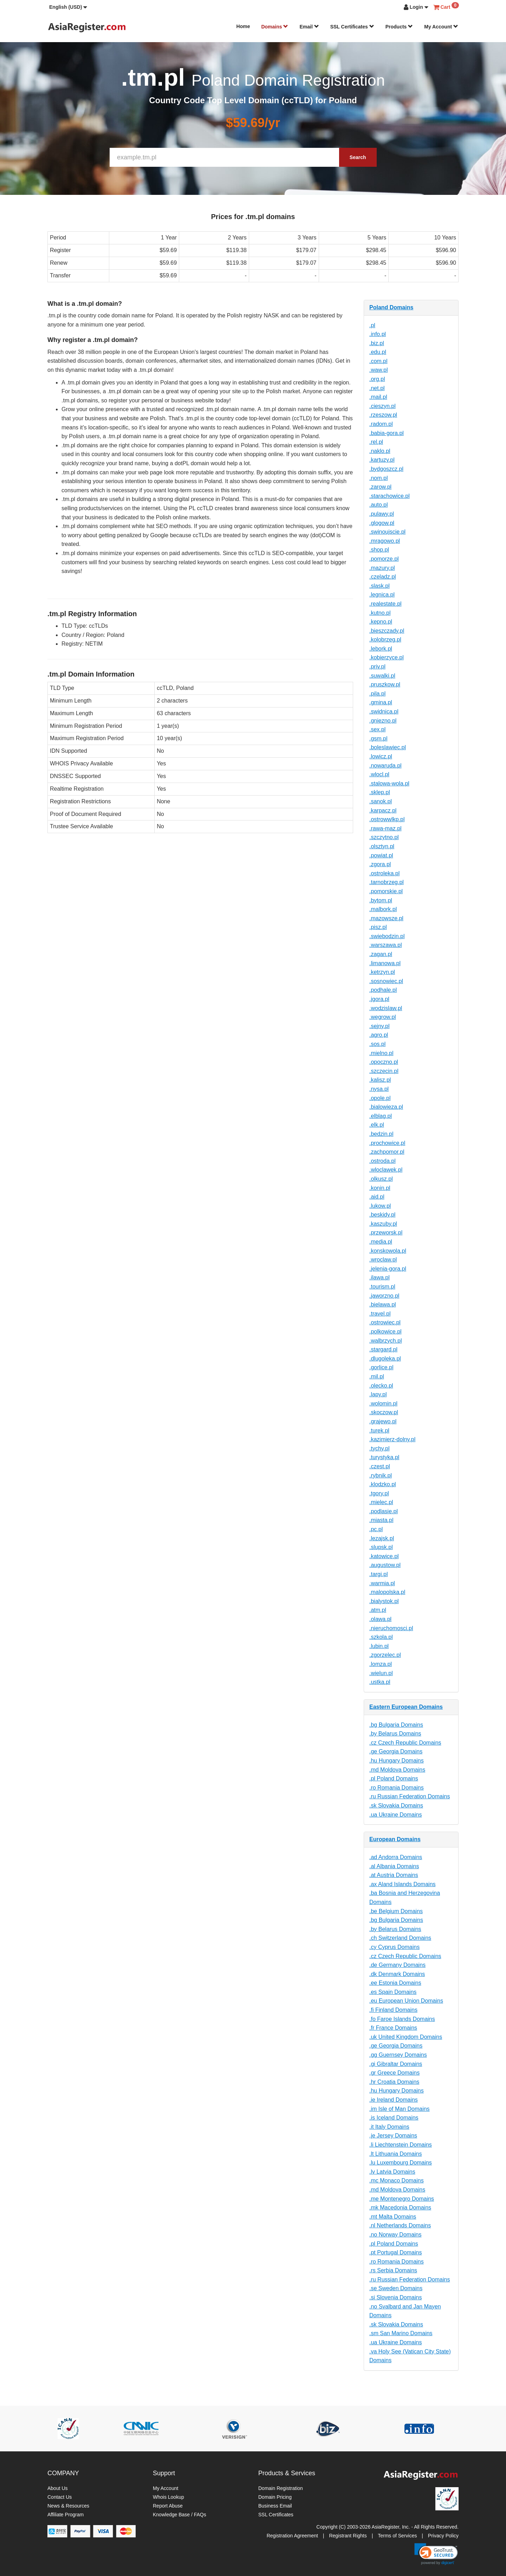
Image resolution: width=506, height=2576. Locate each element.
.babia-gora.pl (386, 433)
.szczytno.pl (384, 837)
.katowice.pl (384, 1556)
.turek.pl (379, 1431)
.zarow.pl (380, 487)
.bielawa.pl (382, 1304)
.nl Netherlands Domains (400, 2225)
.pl (372, 325)
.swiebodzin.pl (387, 936)
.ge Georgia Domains (395, 1751)
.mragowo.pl (384, 541)
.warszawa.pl (385, 945)
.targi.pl (378, 1574)
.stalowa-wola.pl (389, 783)
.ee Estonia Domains (395, 1983)
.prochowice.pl (387, 1143)
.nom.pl (378, 478)
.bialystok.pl (384, 1601)
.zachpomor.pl (386, 1152)
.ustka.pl (379, 1682)
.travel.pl (379, 1314)
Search (358, 157)
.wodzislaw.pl (385, 1008)
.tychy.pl (379, 1448)
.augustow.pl (385, 1565)
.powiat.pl (381, 855)
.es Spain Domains (392, 1992)
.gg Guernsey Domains (398, 2055)
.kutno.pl (379, 613)
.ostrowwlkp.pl (386, 819)
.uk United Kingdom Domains (405, 2037)
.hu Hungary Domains (396, 1761)
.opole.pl (380, 1098)
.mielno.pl (381, 1053)
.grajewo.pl (382, 1421)
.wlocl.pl (379, 774)
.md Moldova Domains (397, 1770)
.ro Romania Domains (396, 1788)
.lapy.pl (378, 1394)
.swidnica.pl (383, 711)
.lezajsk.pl (381, 1538)
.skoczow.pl (383, 1412)
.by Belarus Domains (395, 1734)
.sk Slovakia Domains (396, 1806)
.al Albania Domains (394, 1866)
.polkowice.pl (385, 1332)
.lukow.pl (380, 1206)
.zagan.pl (380, 954)
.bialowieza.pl (386, 1107)
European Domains (395, 1839)
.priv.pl (377, 667)
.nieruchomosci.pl (391, 1628)
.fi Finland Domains (393, 2010)
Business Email (275, 2506)
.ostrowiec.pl (385, 1322)
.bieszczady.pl (386, 631)
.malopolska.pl (387, 1592)
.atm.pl (377, 1610)
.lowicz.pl (380, 756)
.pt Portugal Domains (395, 2252)
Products (399, 26)
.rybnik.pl (380, 1475)
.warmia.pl (382, 1583)
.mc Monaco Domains (396, 2180)
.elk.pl (376, 1125)
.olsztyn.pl (381, 846)
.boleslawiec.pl (387, 747)
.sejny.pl (379, 1026)
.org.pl (377, 379)
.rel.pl (376, 442)
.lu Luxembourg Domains (400, 2163)
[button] (68, 7)
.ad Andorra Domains (395, 1857)
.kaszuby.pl (383, 1224)
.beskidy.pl (382, 1215)
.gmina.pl (380, 702)
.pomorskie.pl (386, 891)
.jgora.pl (379, 999)
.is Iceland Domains (394, 2118)
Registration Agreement (292, 2535)
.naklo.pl (379, 451)
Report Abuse (168, 2506)
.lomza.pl (380, 1664)
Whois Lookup (168, 2497)
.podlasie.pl (383, 1511)
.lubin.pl (379, 1646)
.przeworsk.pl (385, 1233)
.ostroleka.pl (384, 873)
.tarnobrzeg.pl (386, 882)
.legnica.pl (382, 595)
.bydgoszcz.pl (386, 469)
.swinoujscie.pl (387, 532)
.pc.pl (376, 1529)
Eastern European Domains (406, 1707)
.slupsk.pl (381, 1547)
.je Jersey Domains (393, 2136)
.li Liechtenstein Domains (400, 2145)
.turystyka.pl (384, 1457)
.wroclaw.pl (383, 1260)
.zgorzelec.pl (385, 1655)
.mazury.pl (382, 568)
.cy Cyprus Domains (394, 1947)
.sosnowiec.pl (386, 981)
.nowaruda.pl (385, 766)
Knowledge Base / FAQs (179, 2514)
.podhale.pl (383, 990)
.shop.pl (379, 550)
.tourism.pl (382, 1287)
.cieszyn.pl (382, 406)
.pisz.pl (378, 927)
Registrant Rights (347, 2535)
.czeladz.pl (382, 577)
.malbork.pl (383, 909)
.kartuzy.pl (382, 460)
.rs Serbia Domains (393, 2270)
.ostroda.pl (382, 1161)
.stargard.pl (383, 1349)
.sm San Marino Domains (401, 2333)
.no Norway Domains (395, 2235)
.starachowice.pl (389, 496)
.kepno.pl (380, 622)
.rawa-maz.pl (385, 828)
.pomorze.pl (384, 559)
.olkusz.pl (381, 1179)
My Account (441, 26)
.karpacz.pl (382, 810)
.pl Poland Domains (393, 1778)
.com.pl (378, 361)
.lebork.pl (380, 649)
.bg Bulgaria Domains (396, 1725)
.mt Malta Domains (392, 2217)
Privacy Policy (443, 2535)
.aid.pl (376, 1197)
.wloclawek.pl (385, 1170)
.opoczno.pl (383, 1062)
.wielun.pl (381, 1673)
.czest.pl (379, 1466)
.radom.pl (381, 424)
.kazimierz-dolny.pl (392, 1439)
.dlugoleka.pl (385, 1359)
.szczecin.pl (383, 1071)
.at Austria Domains (393, 1875)
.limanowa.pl (385, 963)
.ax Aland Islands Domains (402, 1884)
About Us (57, 2488)
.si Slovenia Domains (395, 2297)
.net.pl (377, 388)
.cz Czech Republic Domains (405, 1743)
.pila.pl (377, 694)
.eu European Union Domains (406, 2001)
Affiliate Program (65, 2514)
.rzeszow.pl (383, 415)
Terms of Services (397, 2535)
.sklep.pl (379, 792)
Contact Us (59, 2497)
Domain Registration (280, 2488)
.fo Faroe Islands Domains (402, 2019)
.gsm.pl (378, 739)
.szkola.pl (381, 1637)
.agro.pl (378, 1035)
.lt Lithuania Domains (395, 2154)
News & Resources (68, 2506)
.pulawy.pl (381, 514)
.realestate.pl (385, 604)
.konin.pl (379, 1188)
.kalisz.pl (380, 1080)
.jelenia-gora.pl (387, 1269)
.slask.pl (379, 586)
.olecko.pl (381, 1386)
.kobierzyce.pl (386, 657)
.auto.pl (378, 505)
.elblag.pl (380, 1116)
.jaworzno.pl (384, 1296)
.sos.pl (377, 1044)
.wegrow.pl (382, 1017)
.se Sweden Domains (395, 2288)
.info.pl (377, 334)
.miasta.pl (381, 1520)
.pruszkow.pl (384, 684)
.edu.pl (377, 352)
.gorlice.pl (381, 1367)
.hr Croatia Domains (394, 2082)
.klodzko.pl (382, 1484)
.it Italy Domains (389, 2127)
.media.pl (380, 1242)
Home (243, 26)
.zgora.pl (380, 864)
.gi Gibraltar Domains (395, 2064)
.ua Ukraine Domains (395, 1815)
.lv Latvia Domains (392, 2172)
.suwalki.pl (382, 676)
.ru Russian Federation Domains (409, 1796)
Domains (274, 26)
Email (309, 26)
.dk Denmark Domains (397, 1974)
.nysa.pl (379, 1089)
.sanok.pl (380, 801)
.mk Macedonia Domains (400, 2208)
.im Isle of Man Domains (399, 2109)
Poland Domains (391, 307)
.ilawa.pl (379, 1277)
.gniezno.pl (382, 721)
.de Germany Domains (397, 1965)
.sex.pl (377, 729)
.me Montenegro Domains (401, 2199)
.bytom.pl (380, 900)
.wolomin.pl (383, 1403)
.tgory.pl (379, 1493)
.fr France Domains (393, 2028)
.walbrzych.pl (385, 1341)
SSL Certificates (352, 26)
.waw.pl (378, 370)
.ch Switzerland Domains (400, 1938)
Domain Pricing (275, 2497)
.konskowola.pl (387, 1251)
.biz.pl (376, 343)
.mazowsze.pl (386, 918)
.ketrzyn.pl (382, 972)
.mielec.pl (381, 1502)
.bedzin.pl (381, 1134)
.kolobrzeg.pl (385, 640)
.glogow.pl (381, 523)
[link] (436, 2554)
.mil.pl (376, 1376)
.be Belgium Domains (396, 1911)
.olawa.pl (380, 1619)
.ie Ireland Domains (393, 2100)
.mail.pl (378, 397)
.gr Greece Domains (394, 2073)
